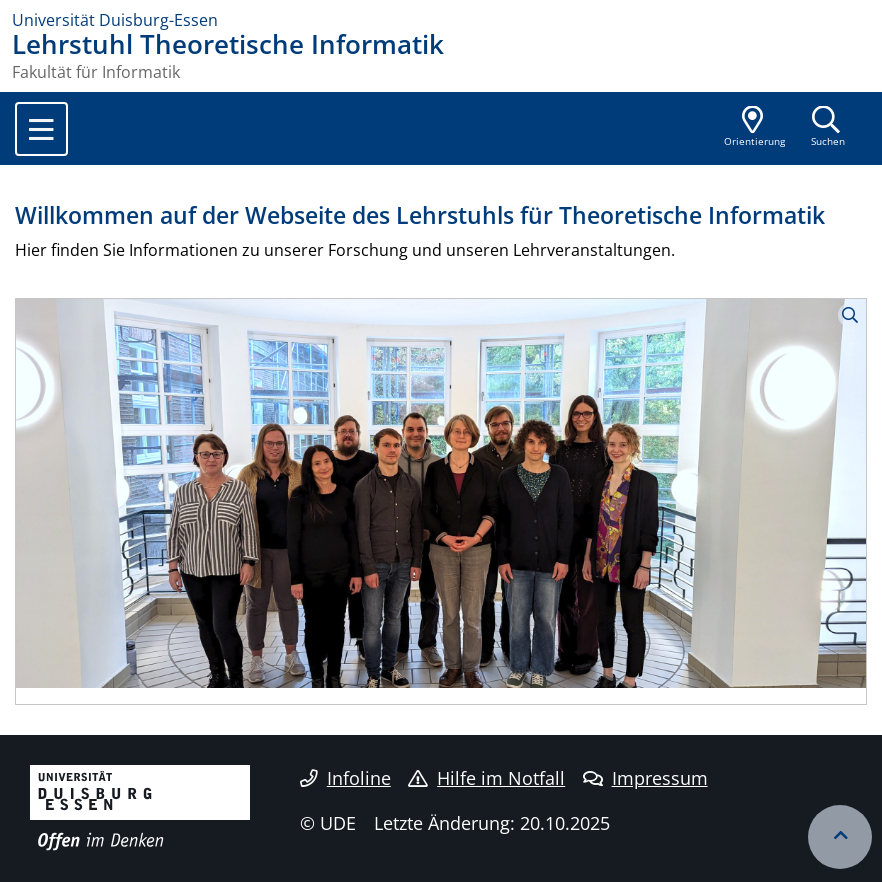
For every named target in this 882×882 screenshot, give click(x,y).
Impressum (645, 778)
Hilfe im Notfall (486, 778)
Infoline (345, 778)
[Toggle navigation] (41, 129)
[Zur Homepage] (441, 20)
